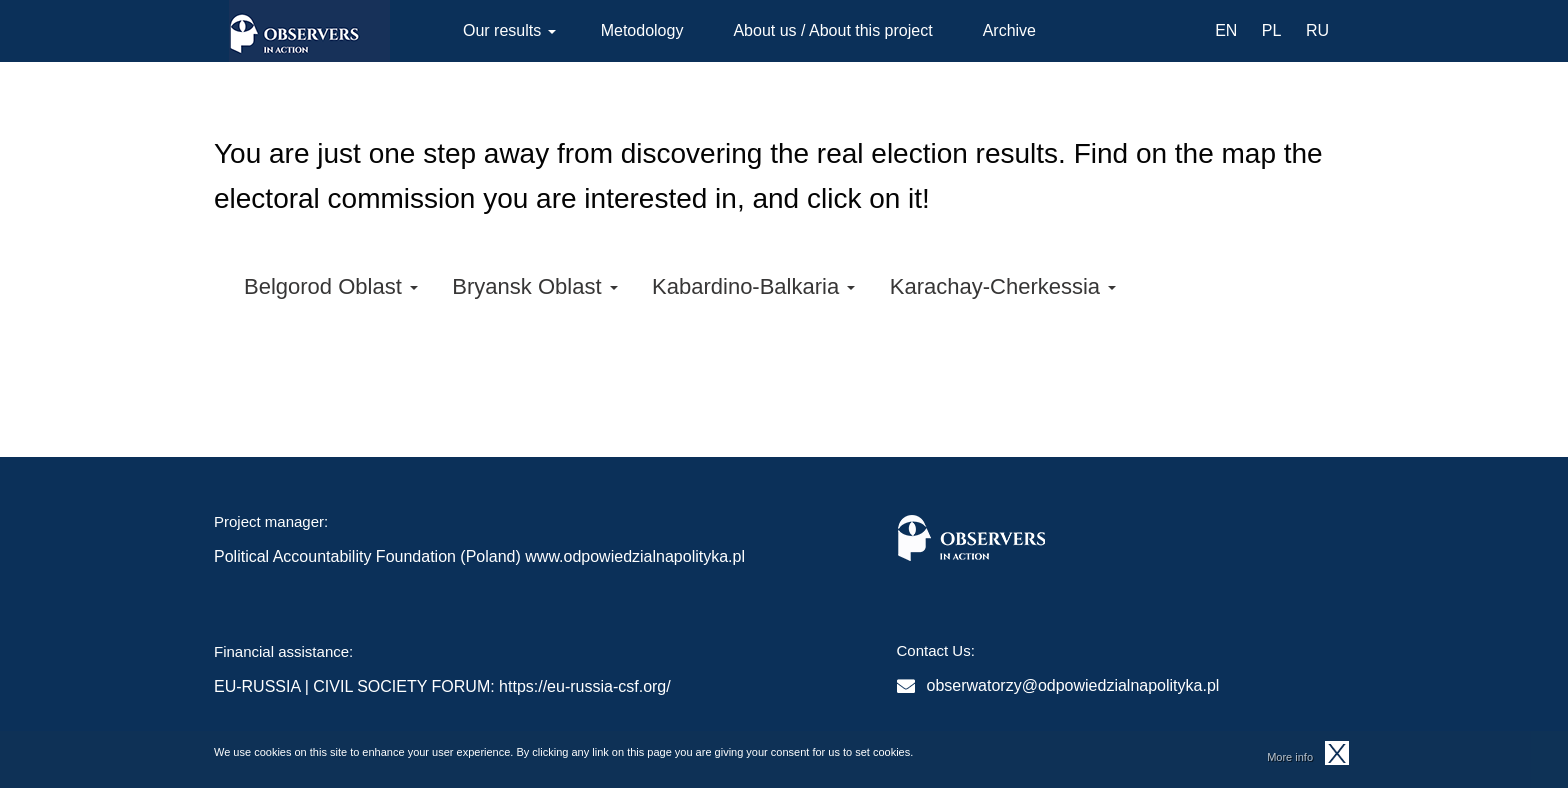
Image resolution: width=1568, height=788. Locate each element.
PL (1272, 30)
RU (1317, 30)
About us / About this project (832, 30)
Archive (1009, 30)
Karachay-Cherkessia (1003, 286)
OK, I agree (1337, 756)
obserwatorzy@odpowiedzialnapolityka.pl (1073, 685)
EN (1226, 30)
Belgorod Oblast (331, 286)
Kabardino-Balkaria (753, 286)
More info (1290, 760)
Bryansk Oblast (534, 286)
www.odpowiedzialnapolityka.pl (635, 556)
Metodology (642, 30)
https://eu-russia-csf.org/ (585, 686)
